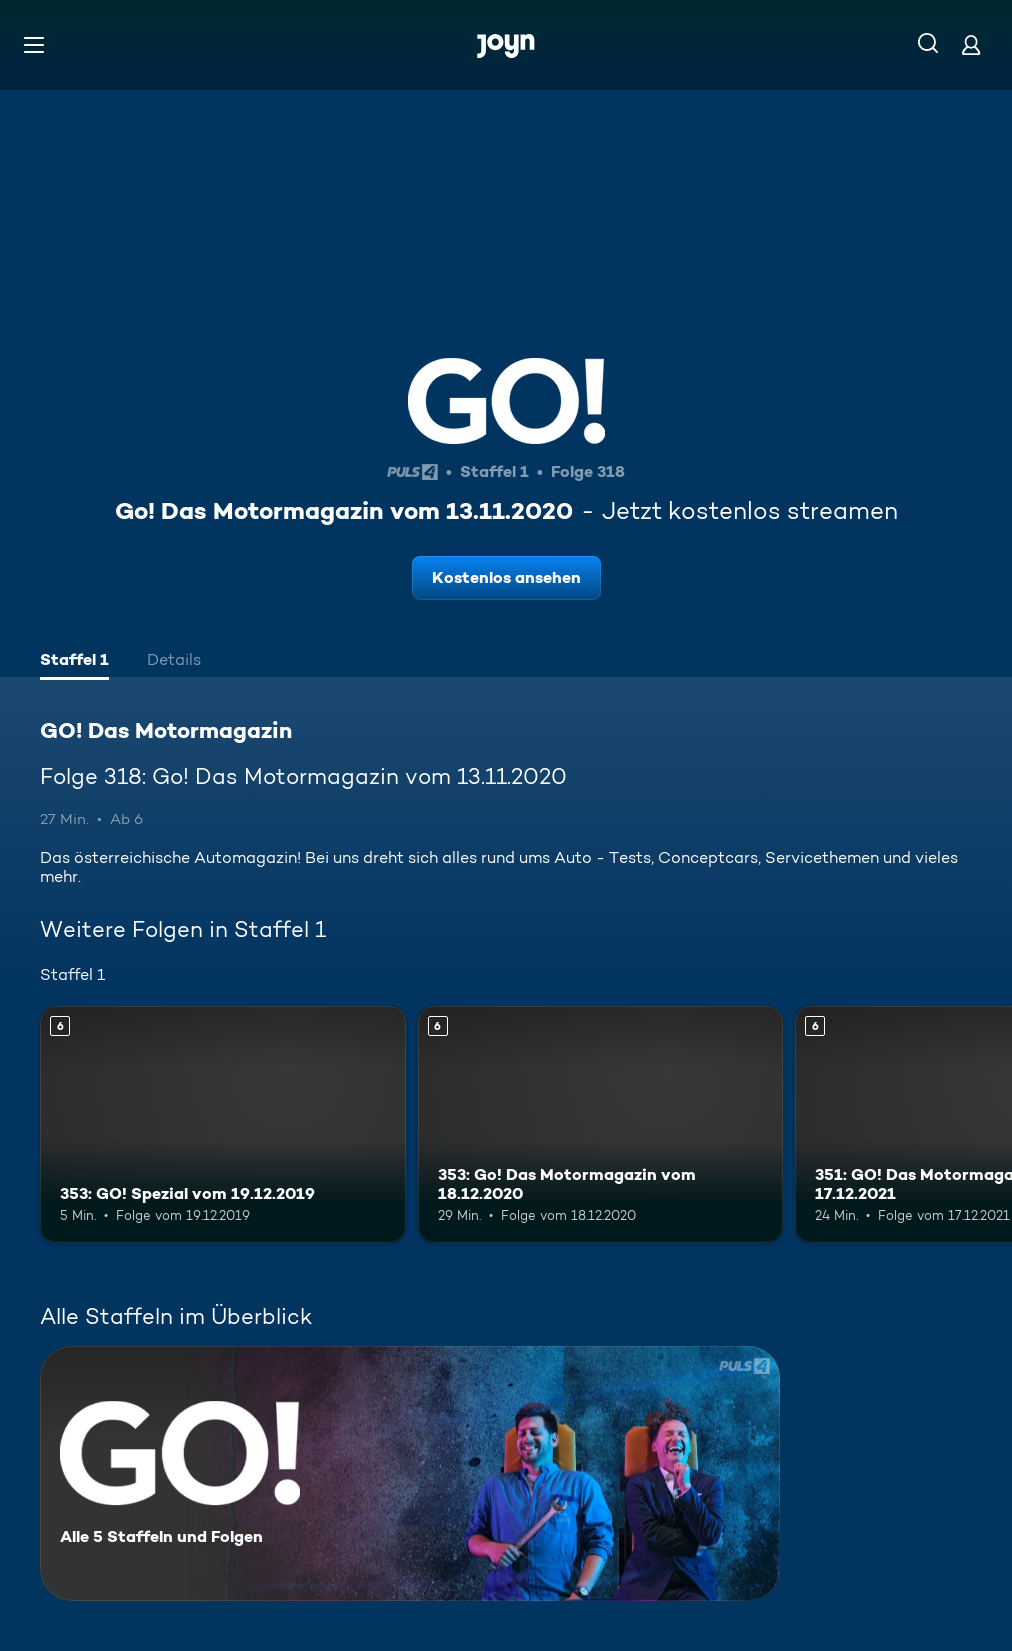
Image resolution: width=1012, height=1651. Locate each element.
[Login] (971, 44)
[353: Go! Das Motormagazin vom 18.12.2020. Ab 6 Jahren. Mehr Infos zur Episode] (601, 1125)
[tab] (74, 662)
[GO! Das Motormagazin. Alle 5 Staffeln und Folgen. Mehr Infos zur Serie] (410, 1473)
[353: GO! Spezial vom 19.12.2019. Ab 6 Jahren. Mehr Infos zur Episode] (223, 1125)
